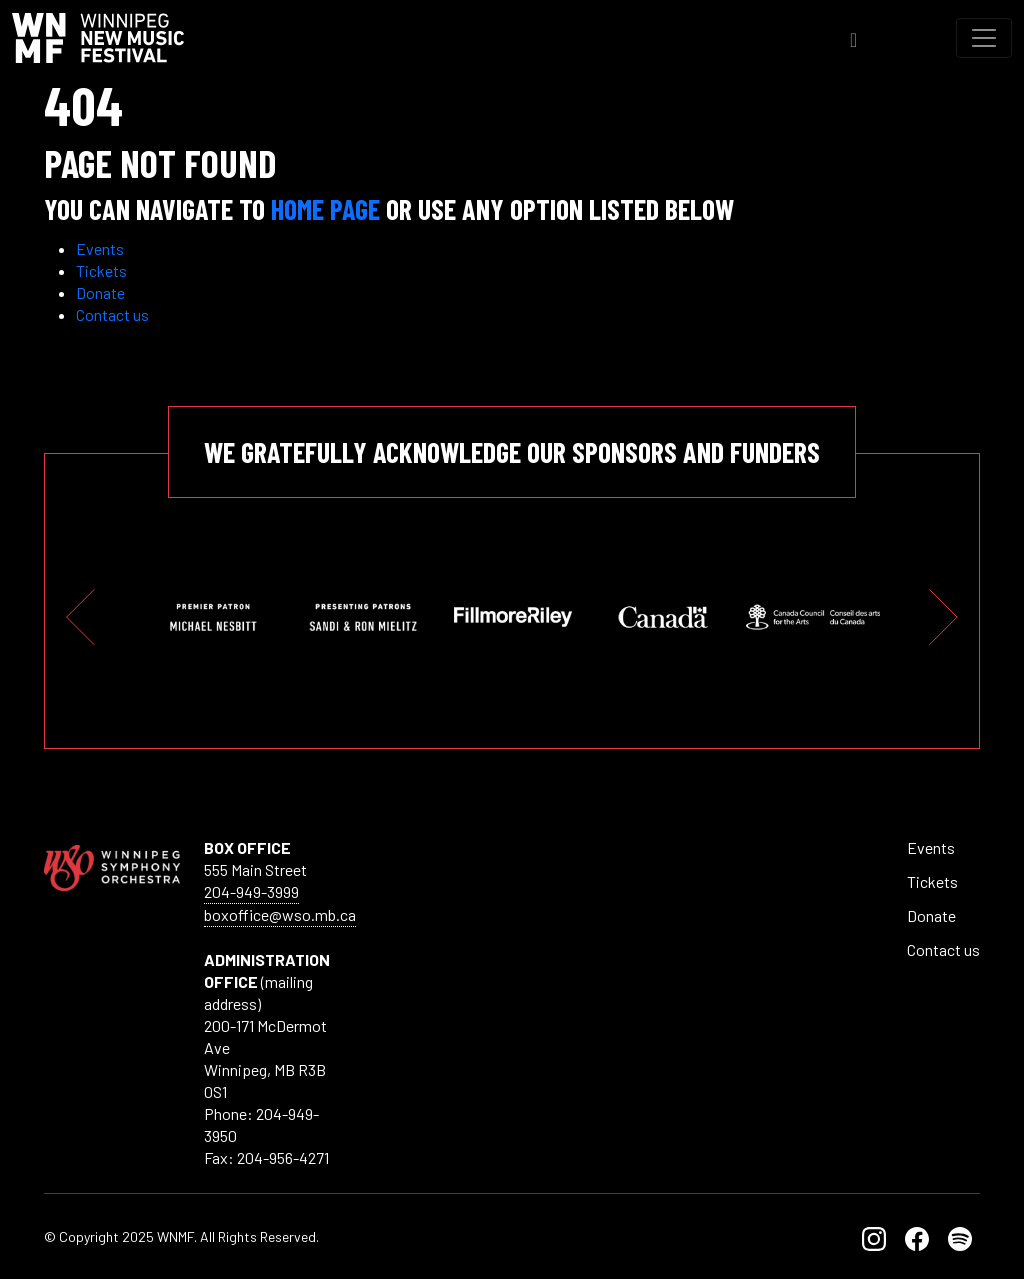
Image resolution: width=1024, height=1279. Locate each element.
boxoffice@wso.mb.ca (280, 914)
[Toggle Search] (853, 37)
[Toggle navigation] (984, 38)
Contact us (112, 314)
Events (100, 248)
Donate (100, 292)
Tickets (101, 270)
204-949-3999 (251, 891)
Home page (325, 209)
